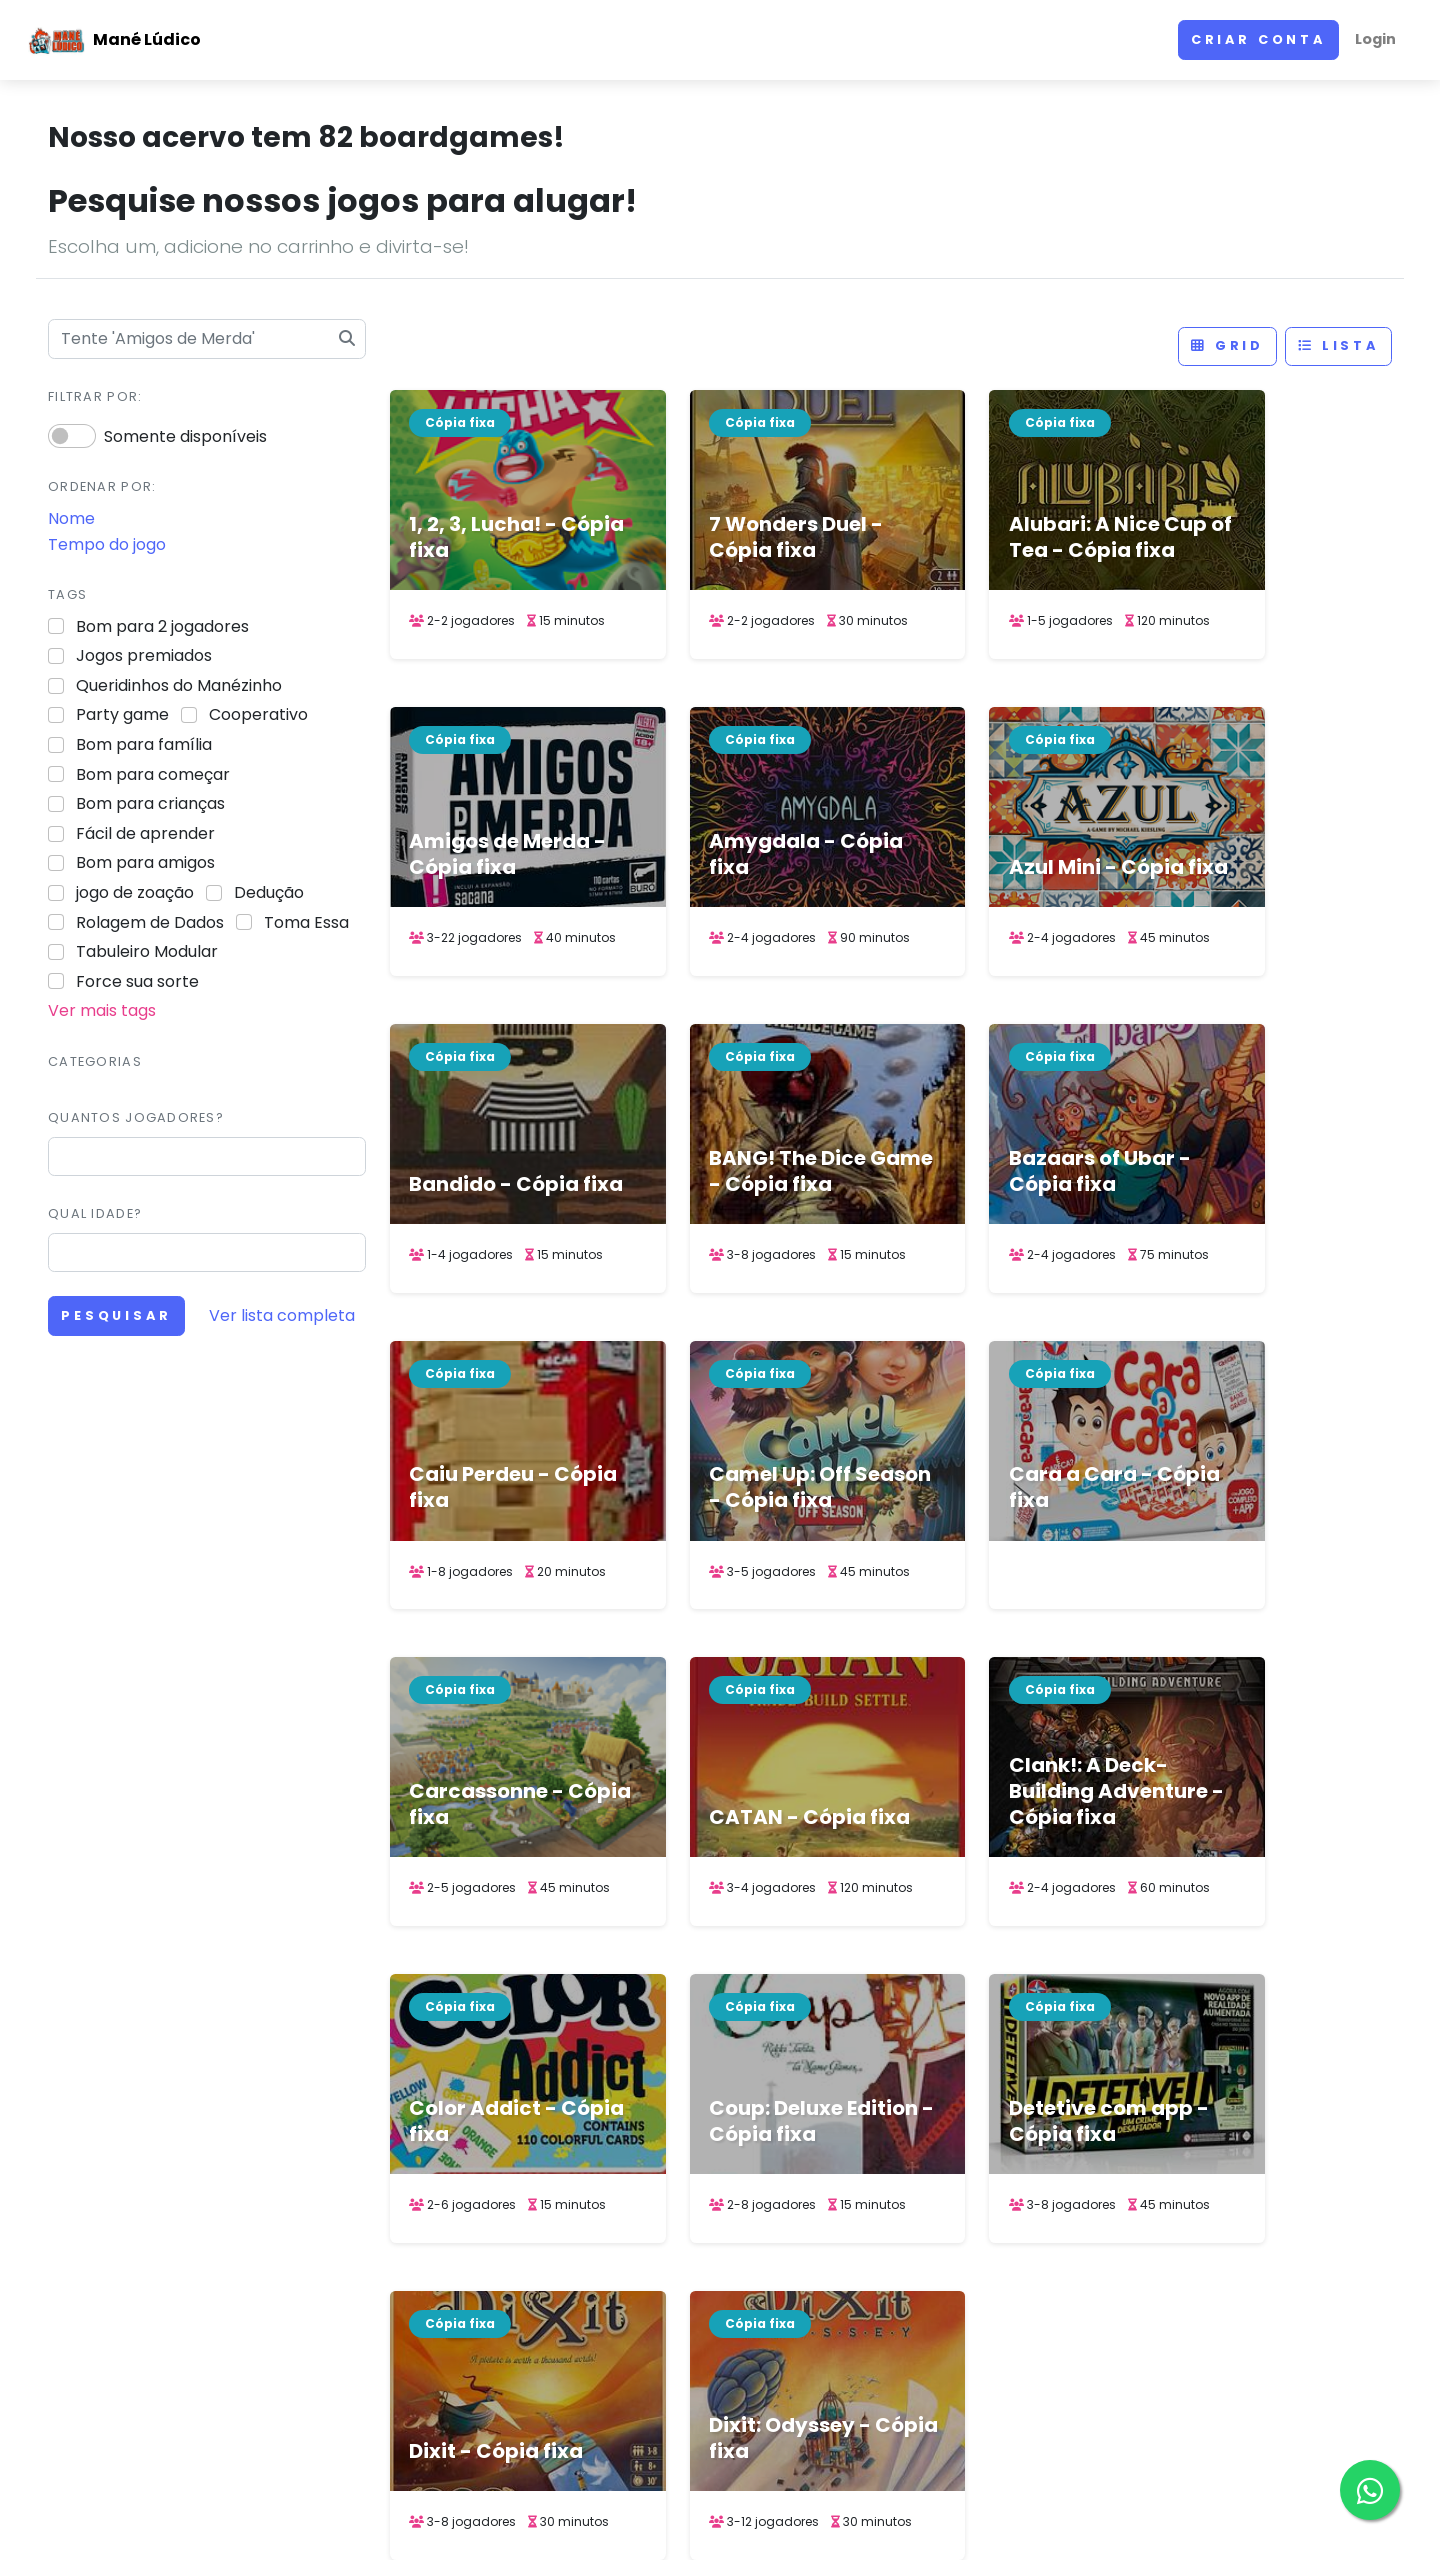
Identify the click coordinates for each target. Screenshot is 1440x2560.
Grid (1227, 345)
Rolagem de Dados (150, 922)
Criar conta (1258, 39)
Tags (67, 594)
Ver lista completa (282, 1315)
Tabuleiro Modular (147, 951)
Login (1375, 39)
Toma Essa (306, 922)
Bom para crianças (150, 803)
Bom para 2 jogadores (162, 626)
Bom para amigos (145, 862)
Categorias (95, 1061)
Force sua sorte (137, 981)
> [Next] (992, 2105)
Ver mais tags (102, 1010)
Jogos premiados (144, 655)
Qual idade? (95, 1213)
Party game (122, 714)
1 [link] (821, 2105)
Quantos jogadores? (136, 1117)
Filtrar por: (95, 396)
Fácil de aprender (145, 833)
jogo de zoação (135, 892)
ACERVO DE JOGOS (889, 2525)
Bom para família (144, 744)
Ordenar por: (102, 486)
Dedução (269, 892)
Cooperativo (258, 714)
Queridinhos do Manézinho (179, 685)
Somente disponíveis (185, 436)
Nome (71, 518)
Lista (1338, 345)
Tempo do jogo (107, 544)
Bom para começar (153, 774)
